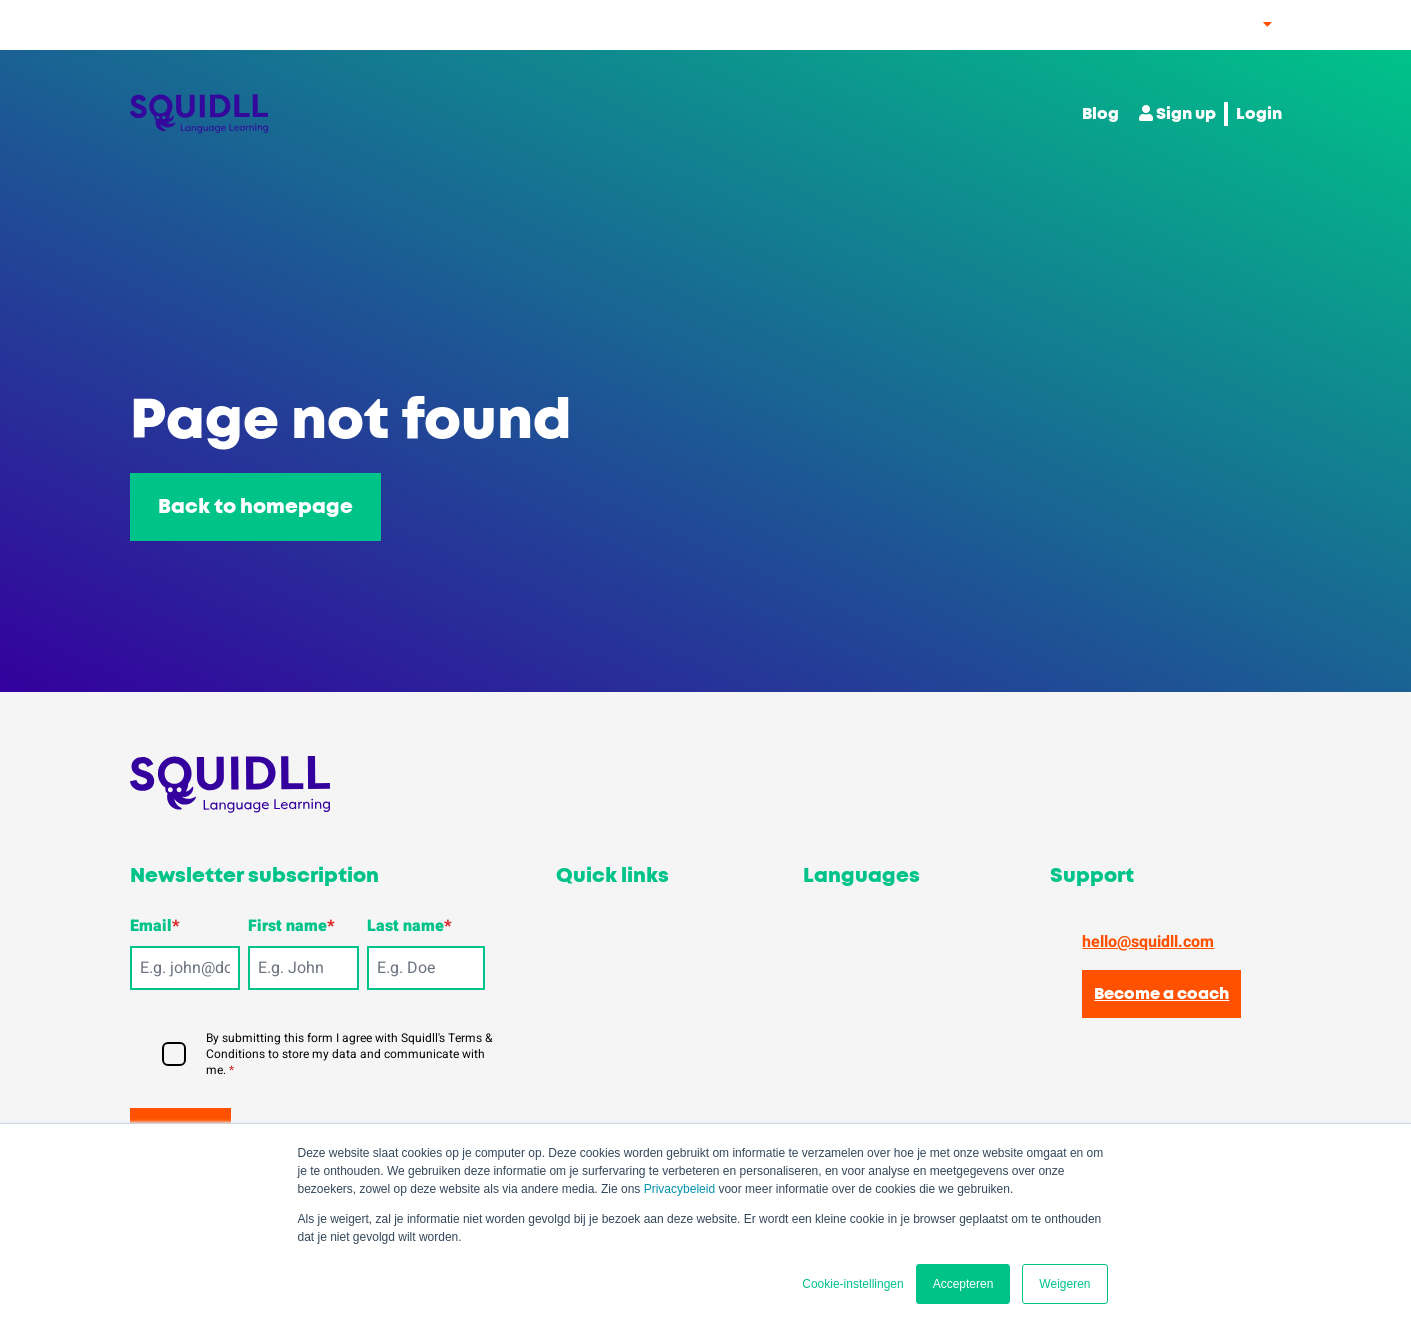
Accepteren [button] (963, 1284)
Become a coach (1161, 994)
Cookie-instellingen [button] (852, 1284)
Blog (1100, 114)
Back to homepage (255, 507)
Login (1259, 114)
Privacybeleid (679, 1189)
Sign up (1177, 113)
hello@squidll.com (1148, 942)
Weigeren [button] (1064, 1284)
